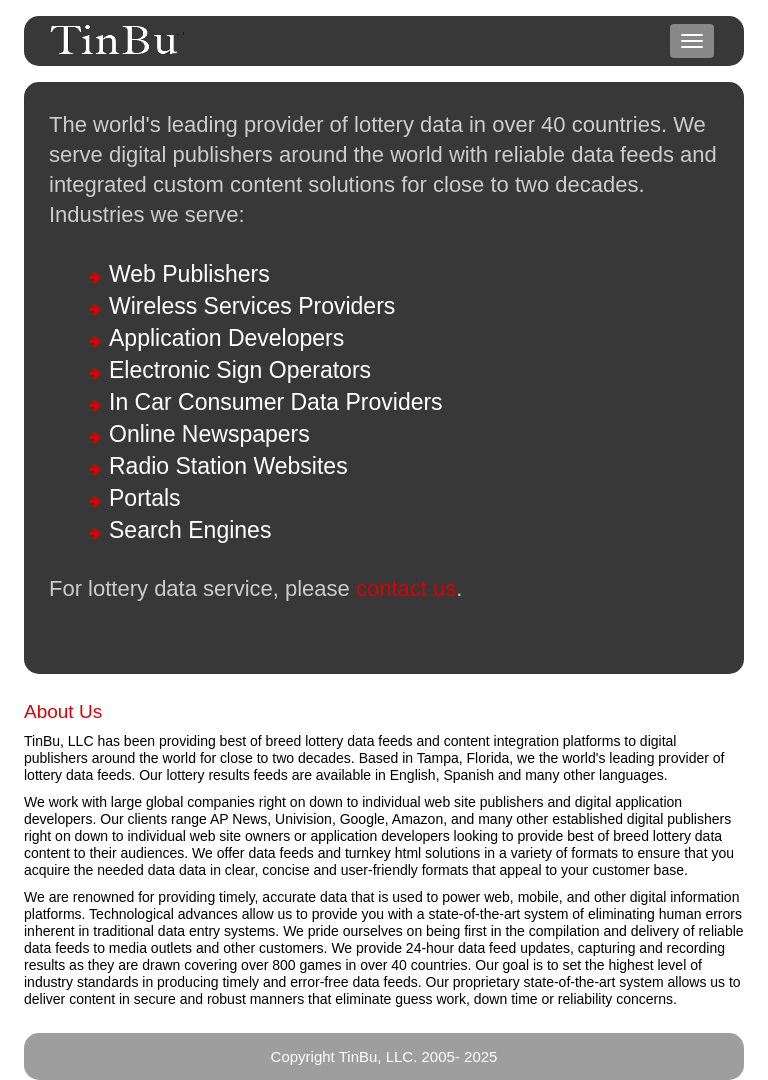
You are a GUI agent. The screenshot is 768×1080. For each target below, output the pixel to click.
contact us (406, 588)
